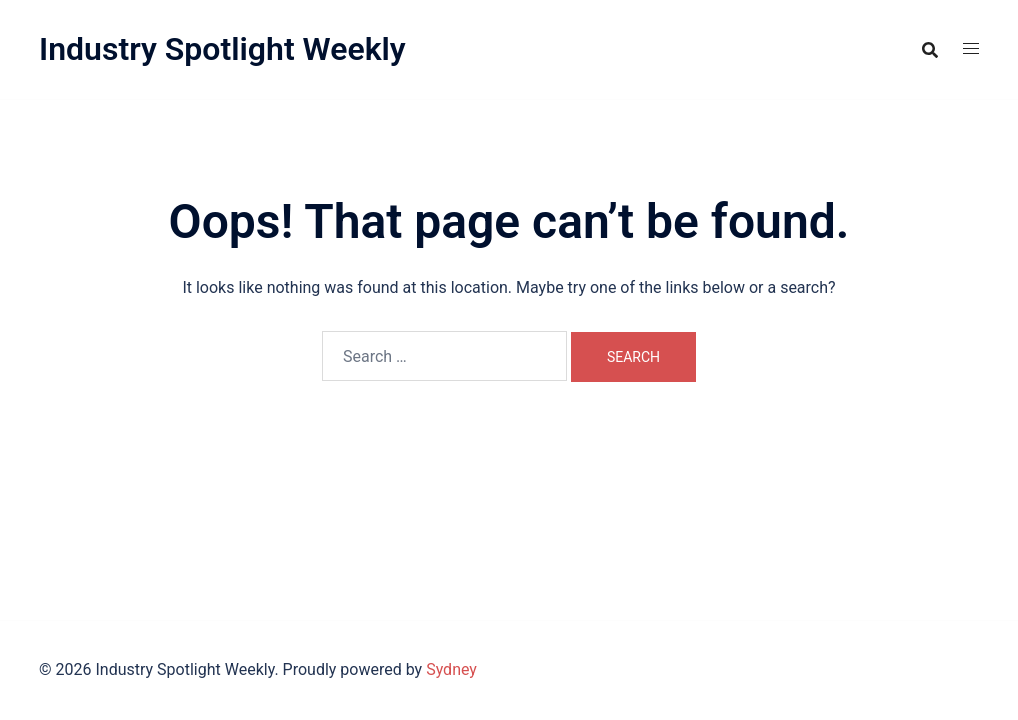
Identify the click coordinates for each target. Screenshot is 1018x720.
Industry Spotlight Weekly (222, 49)
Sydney (451, 669)
